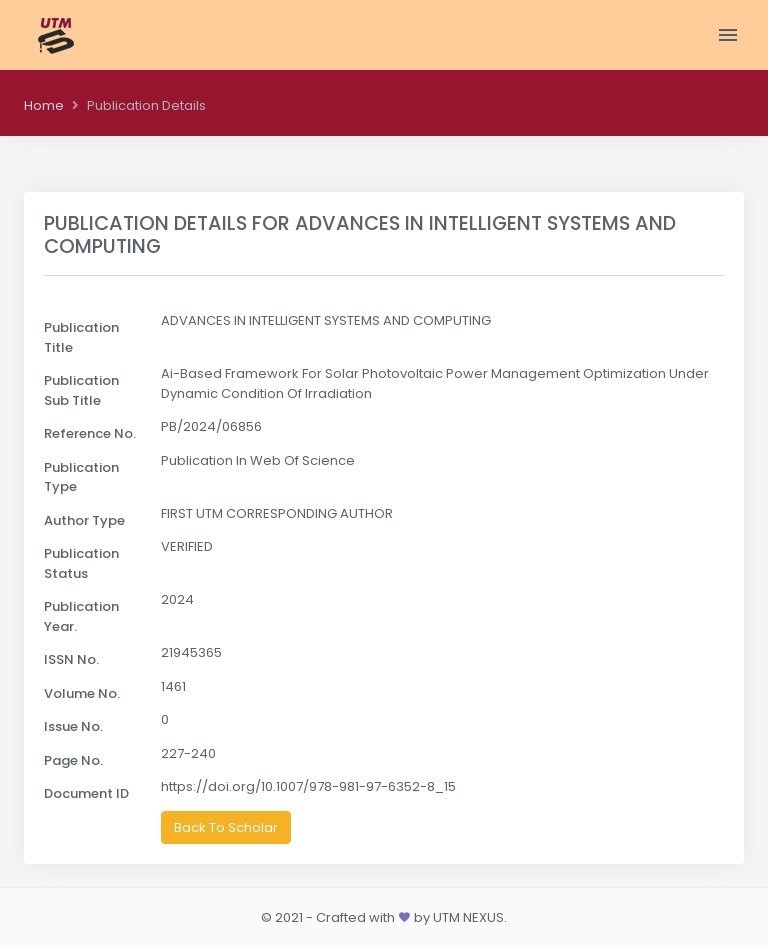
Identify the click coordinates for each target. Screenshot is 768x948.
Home (44, 105)
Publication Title (81, 337)
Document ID (86, 793)
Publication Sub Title (81, 390)
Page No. (73, 760)
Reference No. (90, 433)
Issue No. (73, 726)
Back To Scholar (226, 827)
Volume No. (82, 693)
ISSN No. (71, 659)
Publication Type (81, 477)
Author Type (84, 520)
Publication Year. (81, 616)
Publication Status (81, 563)
